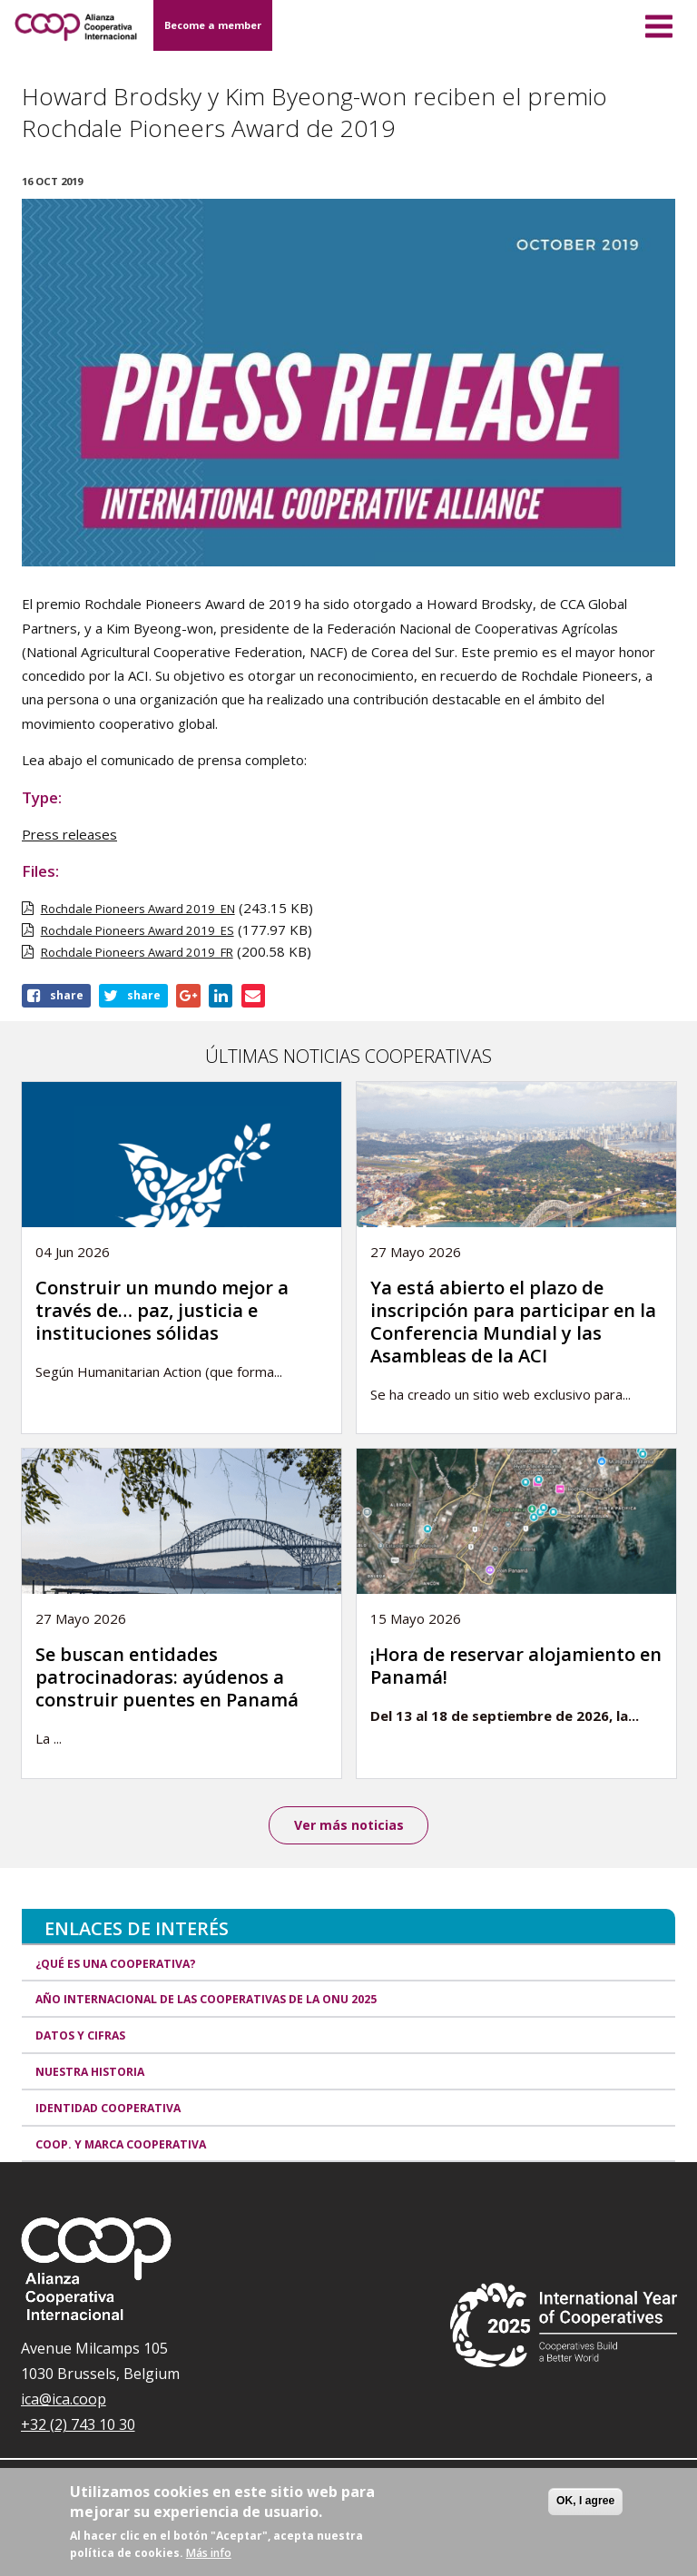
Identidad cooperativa (108, 2108)
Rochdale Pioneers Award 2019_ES (137, 930)
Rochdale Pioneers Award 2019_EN (138, 908)
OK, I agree (585, 2500)
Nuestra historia (89, 2071)
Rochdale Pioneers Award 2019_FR (137, 952)
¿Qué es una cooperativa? (115, 1963)
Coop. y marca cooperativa (120, 2144)
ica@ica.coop (63, 2400)
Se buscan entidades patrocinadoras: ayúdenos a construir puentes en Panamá (167, 1677)
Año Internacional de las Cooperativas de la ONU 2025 (206, 2000)
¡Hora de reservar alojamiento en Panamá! (516, 1665)
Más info (208, 2553)
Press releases (69, 834)
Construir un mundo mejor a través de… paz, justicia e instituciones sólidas (162, 1310)
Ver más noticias (349, 1825)
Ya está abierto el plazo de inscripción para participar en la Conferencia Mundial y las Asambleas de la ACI (513, 1321)
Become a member (212, 25)
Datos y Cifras (80, 2035)
